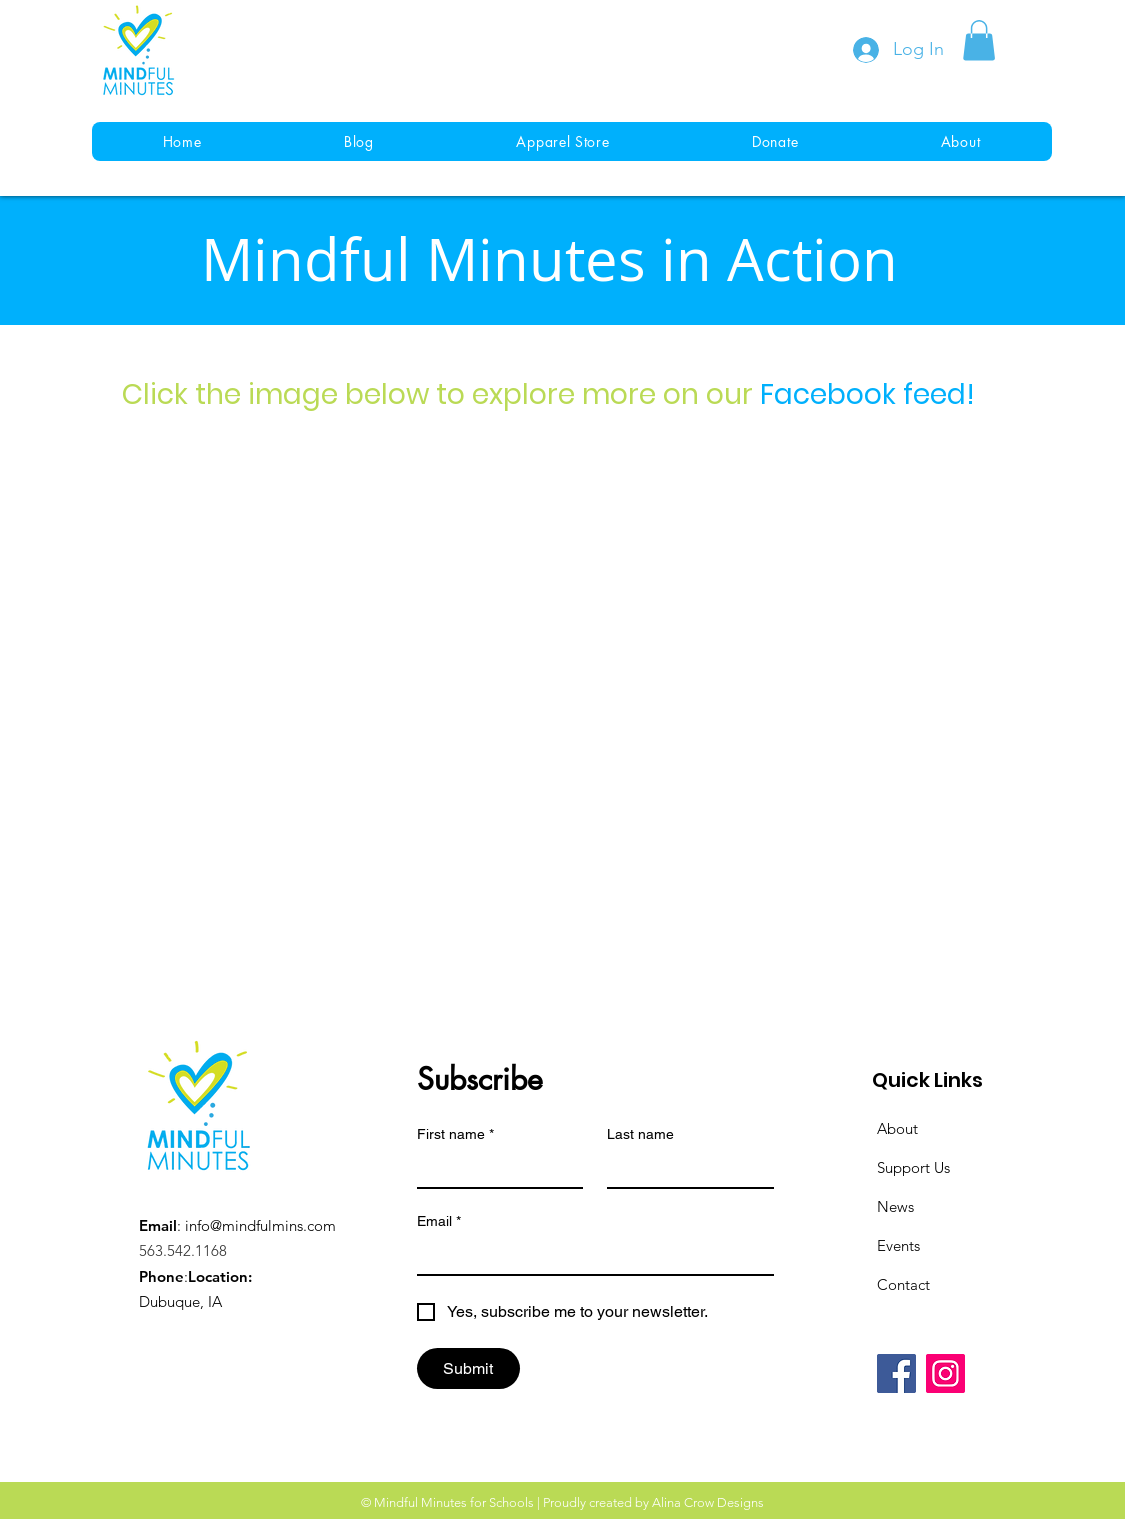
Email (439, 1221)
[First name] (494, 1169)
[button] (979, 40)
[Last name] (684, 1169)
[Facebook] (896, 1373)
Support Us (913, 1167)
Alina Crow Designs (708, 1502)
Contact (903, 1284)
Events (898, 1245)
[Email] (589, 1256)
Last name (640, 1134)
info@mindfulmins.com (260, 1225)
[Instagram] (945, 1373)
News (895, 1206)
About (897, 1128)
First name (455, 1134)
